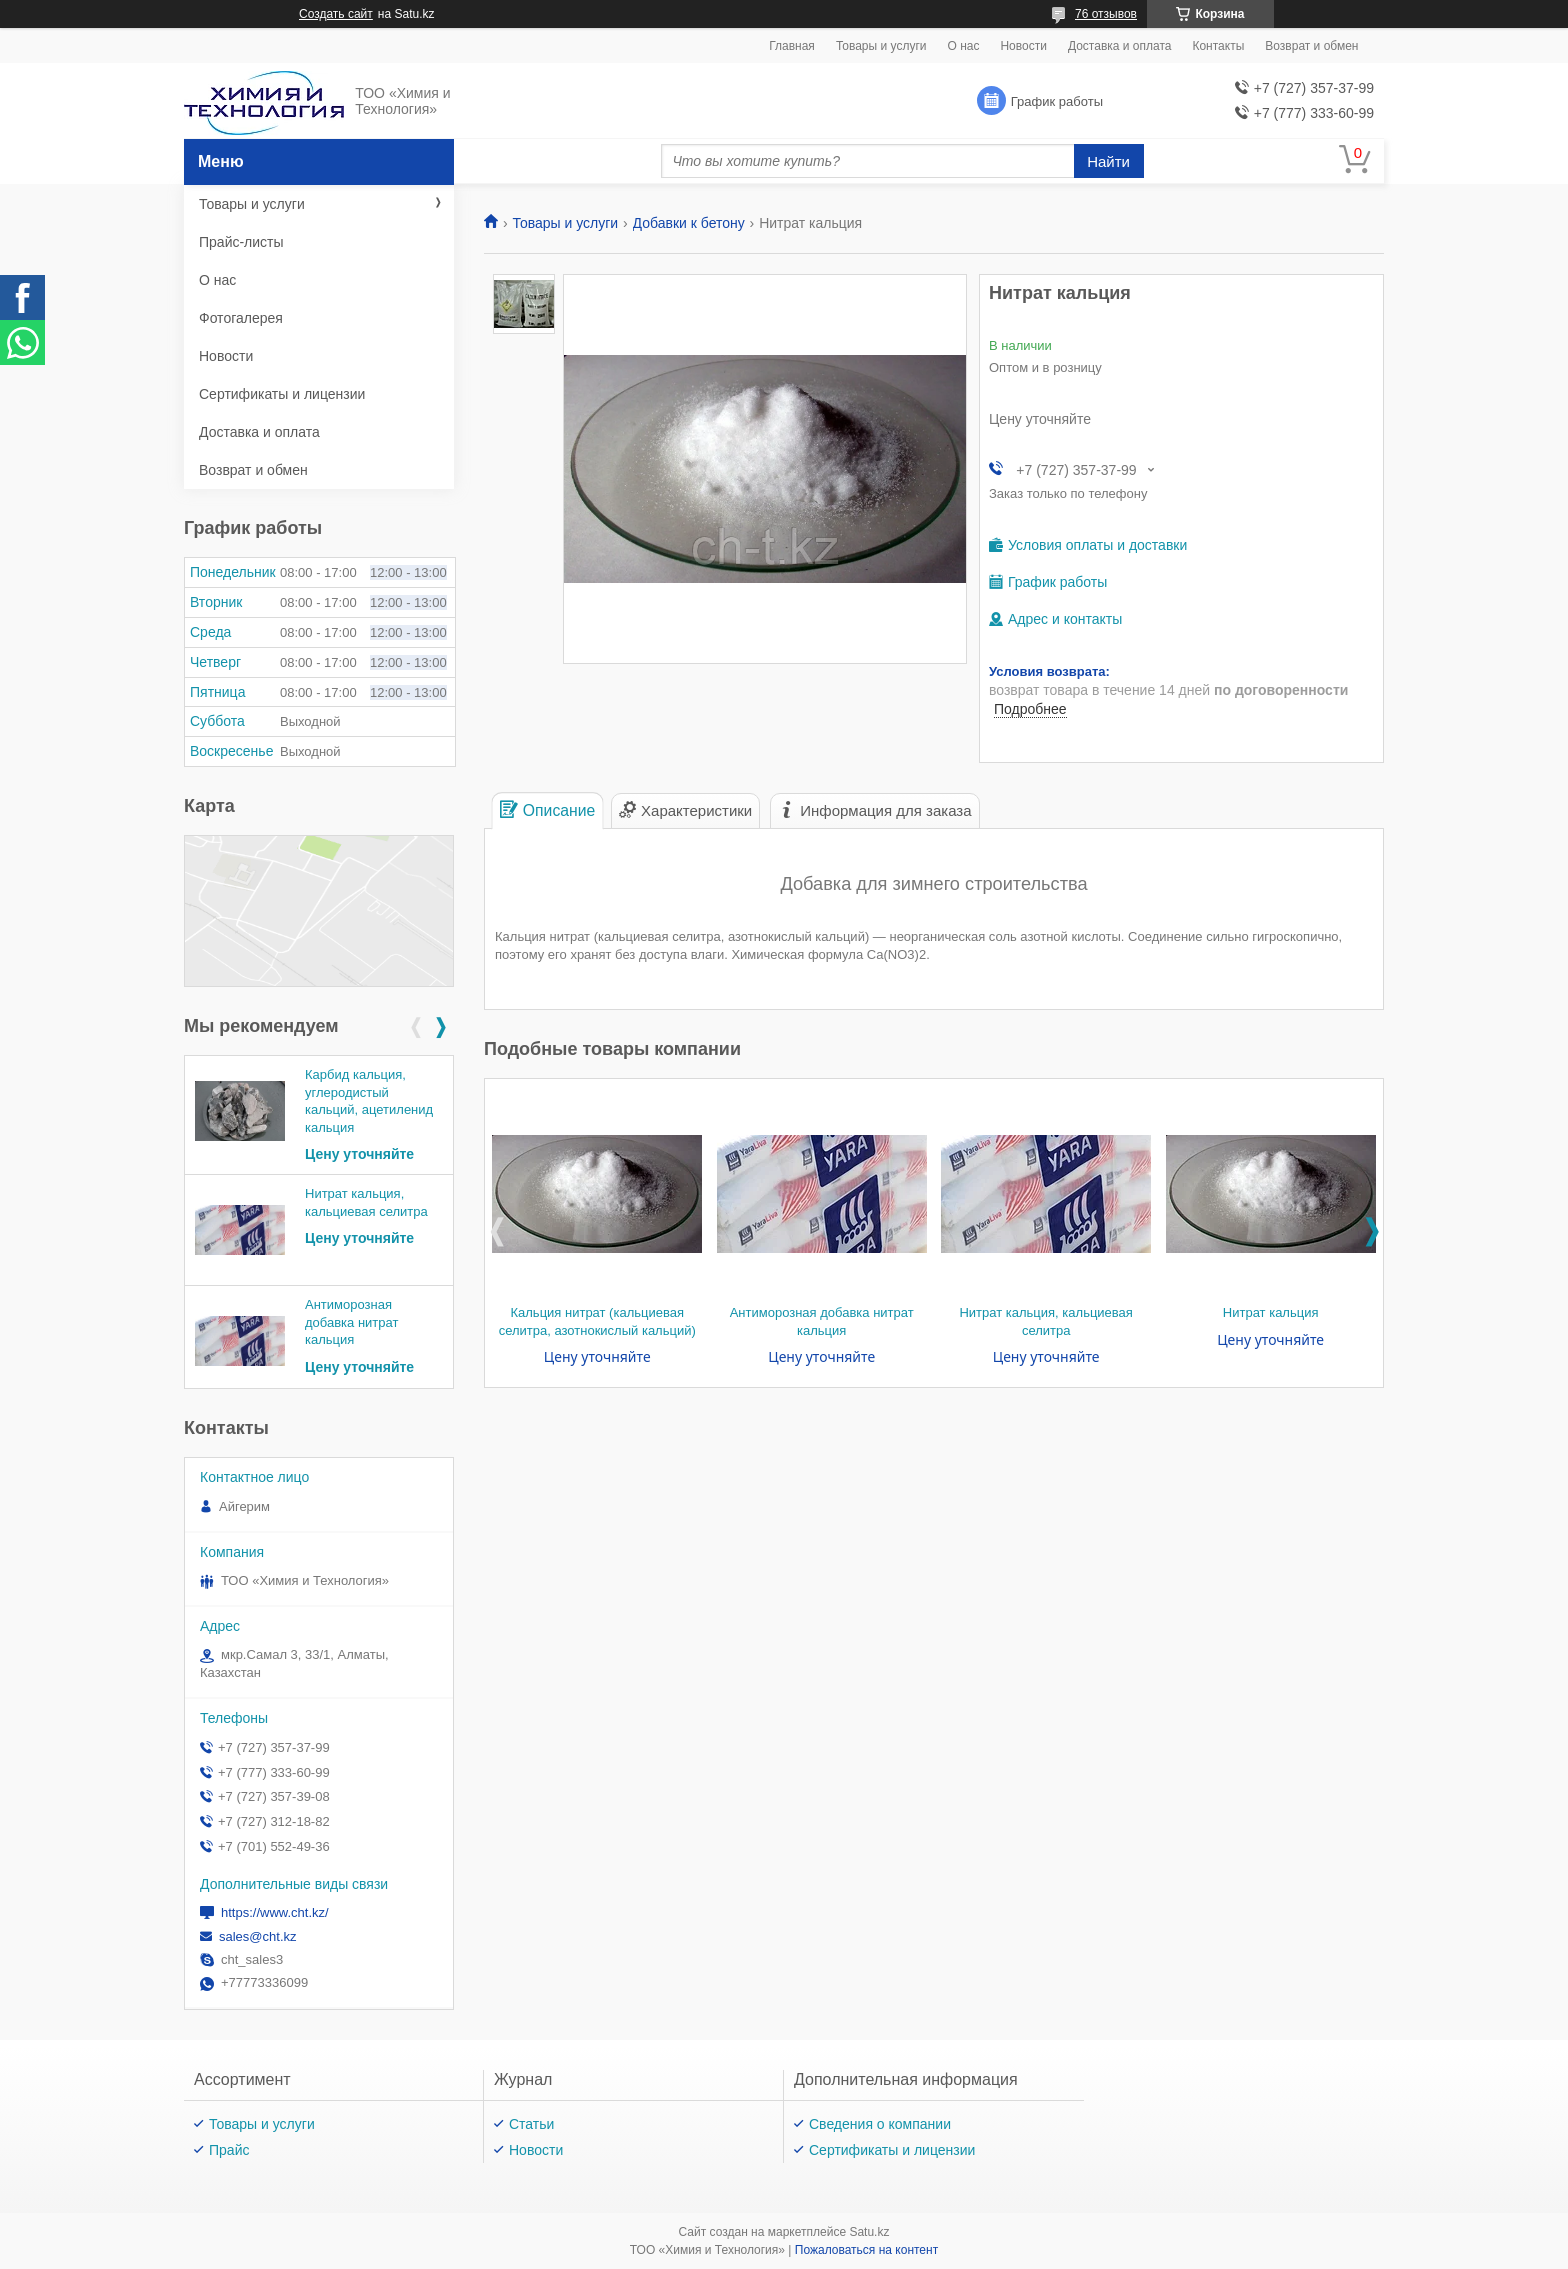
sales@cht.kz (258, 1936)
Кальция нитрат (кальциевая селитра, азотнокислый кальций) (597, 1321)
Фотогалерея (241, 318)
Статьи (531, 2124)
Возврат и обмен (1311, 46)
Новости (1023, 46)
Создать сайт (336, 14)
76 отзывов (1106, 14)
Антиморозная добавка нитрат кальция (822, 1321)
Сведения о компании (880, 2124)
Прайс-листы (241, 242)
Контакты (1218, 46)
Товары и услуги (881, 46)
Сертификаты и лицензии (282, 394)
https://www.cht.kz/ (275, 1912)
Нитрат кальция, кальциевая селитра (1045, 1321)
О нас (963, 46)
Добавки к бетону (689, 223)
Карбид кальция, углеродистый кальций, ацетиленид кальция (369, 1101)
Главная (792, 46)
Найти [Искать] (1108, 161)
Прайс (229, 2150)
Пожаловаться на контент (866, 2250)
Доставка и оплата (1120, 46)
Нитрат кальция (1271, 1312)
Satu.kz (869, 2232)
